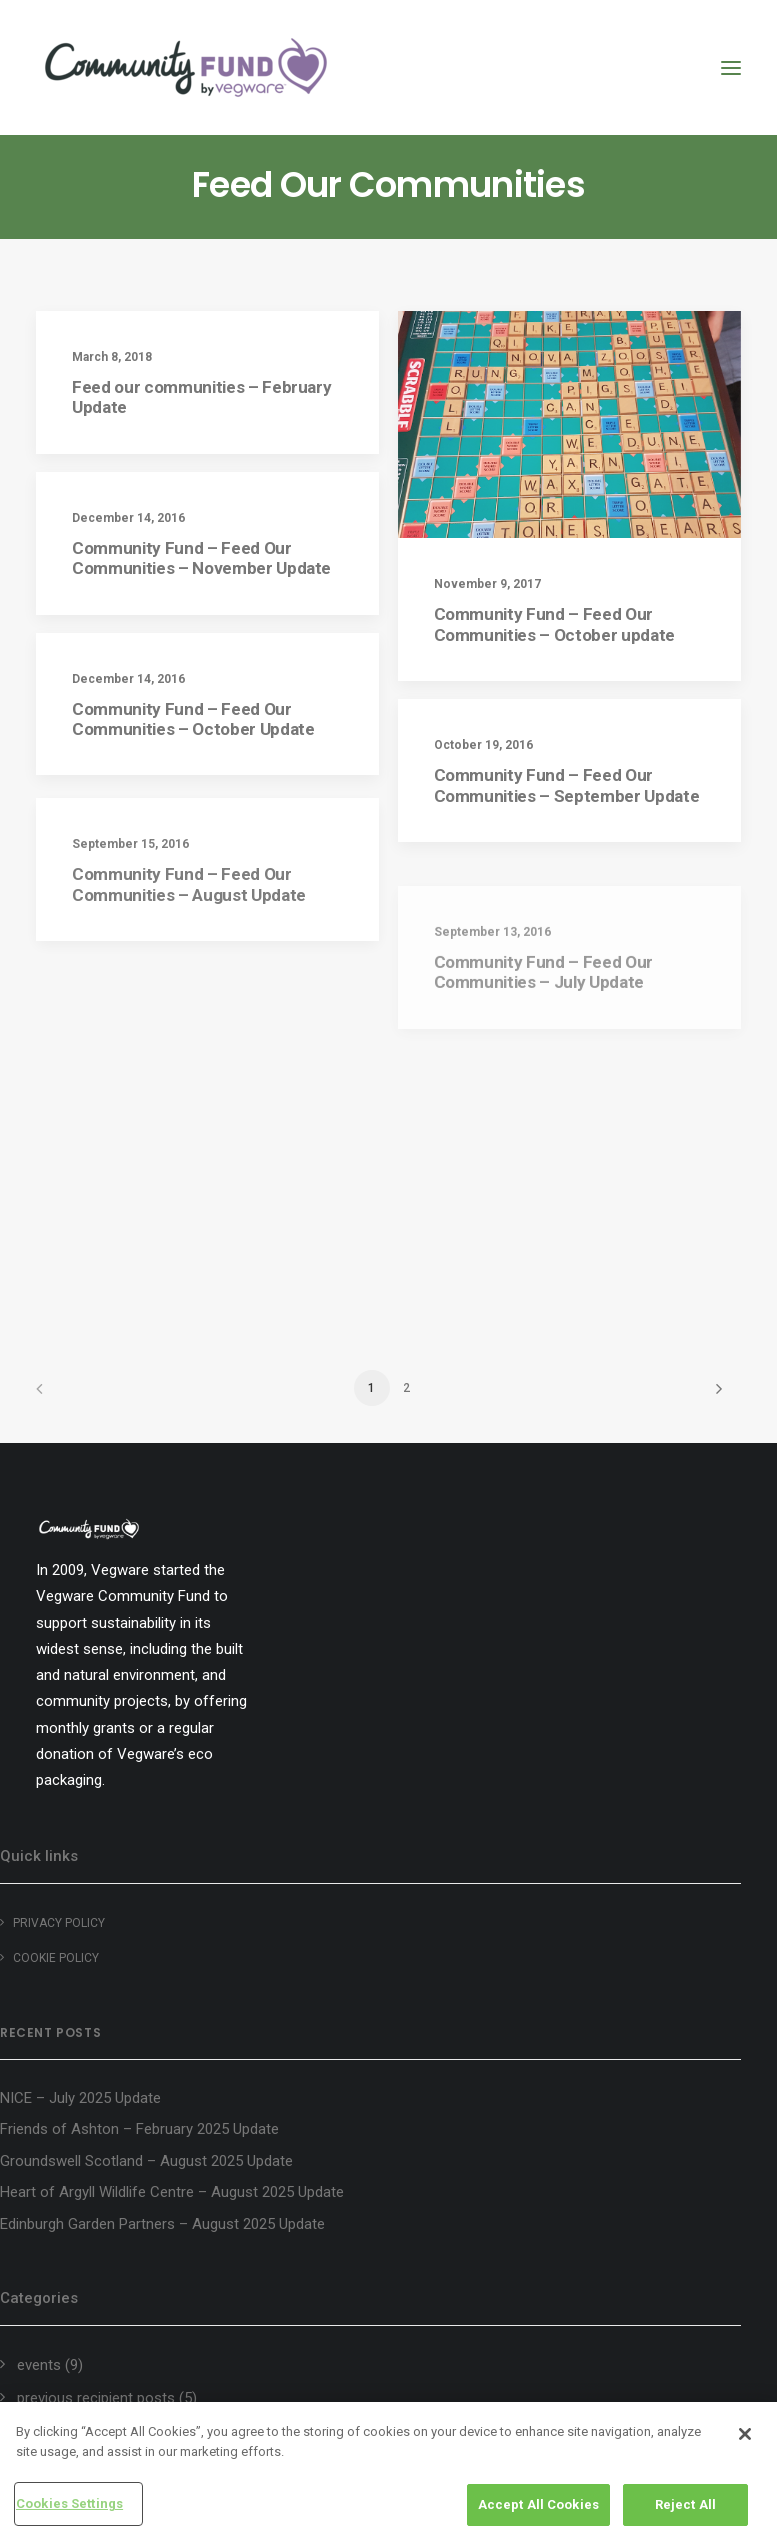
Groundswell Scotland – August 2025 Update (146, 2161)
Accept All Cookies (538, 2504)
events (39, 2365)
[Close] (745, 2434)
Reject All (685, 2504)
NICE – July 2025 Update (80, 2098)
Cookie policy (56, 1958)
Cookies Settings (69, 2503)
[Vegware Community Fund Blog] (186, 67)
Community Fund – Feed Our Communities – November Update (201, 558)
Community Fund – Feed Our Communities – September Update (567, 791)
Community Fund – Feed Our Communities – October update (554, 624)
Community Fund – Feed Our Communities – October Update (193, 719)
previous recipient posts (96, 2398)
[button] (731, 67)
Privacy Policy (59, 1923)
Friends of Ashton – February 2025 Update (139, 2129)
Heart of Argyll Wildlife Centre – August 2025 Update (172, 2192)
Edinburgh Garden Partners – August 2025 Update (162, 2224)
